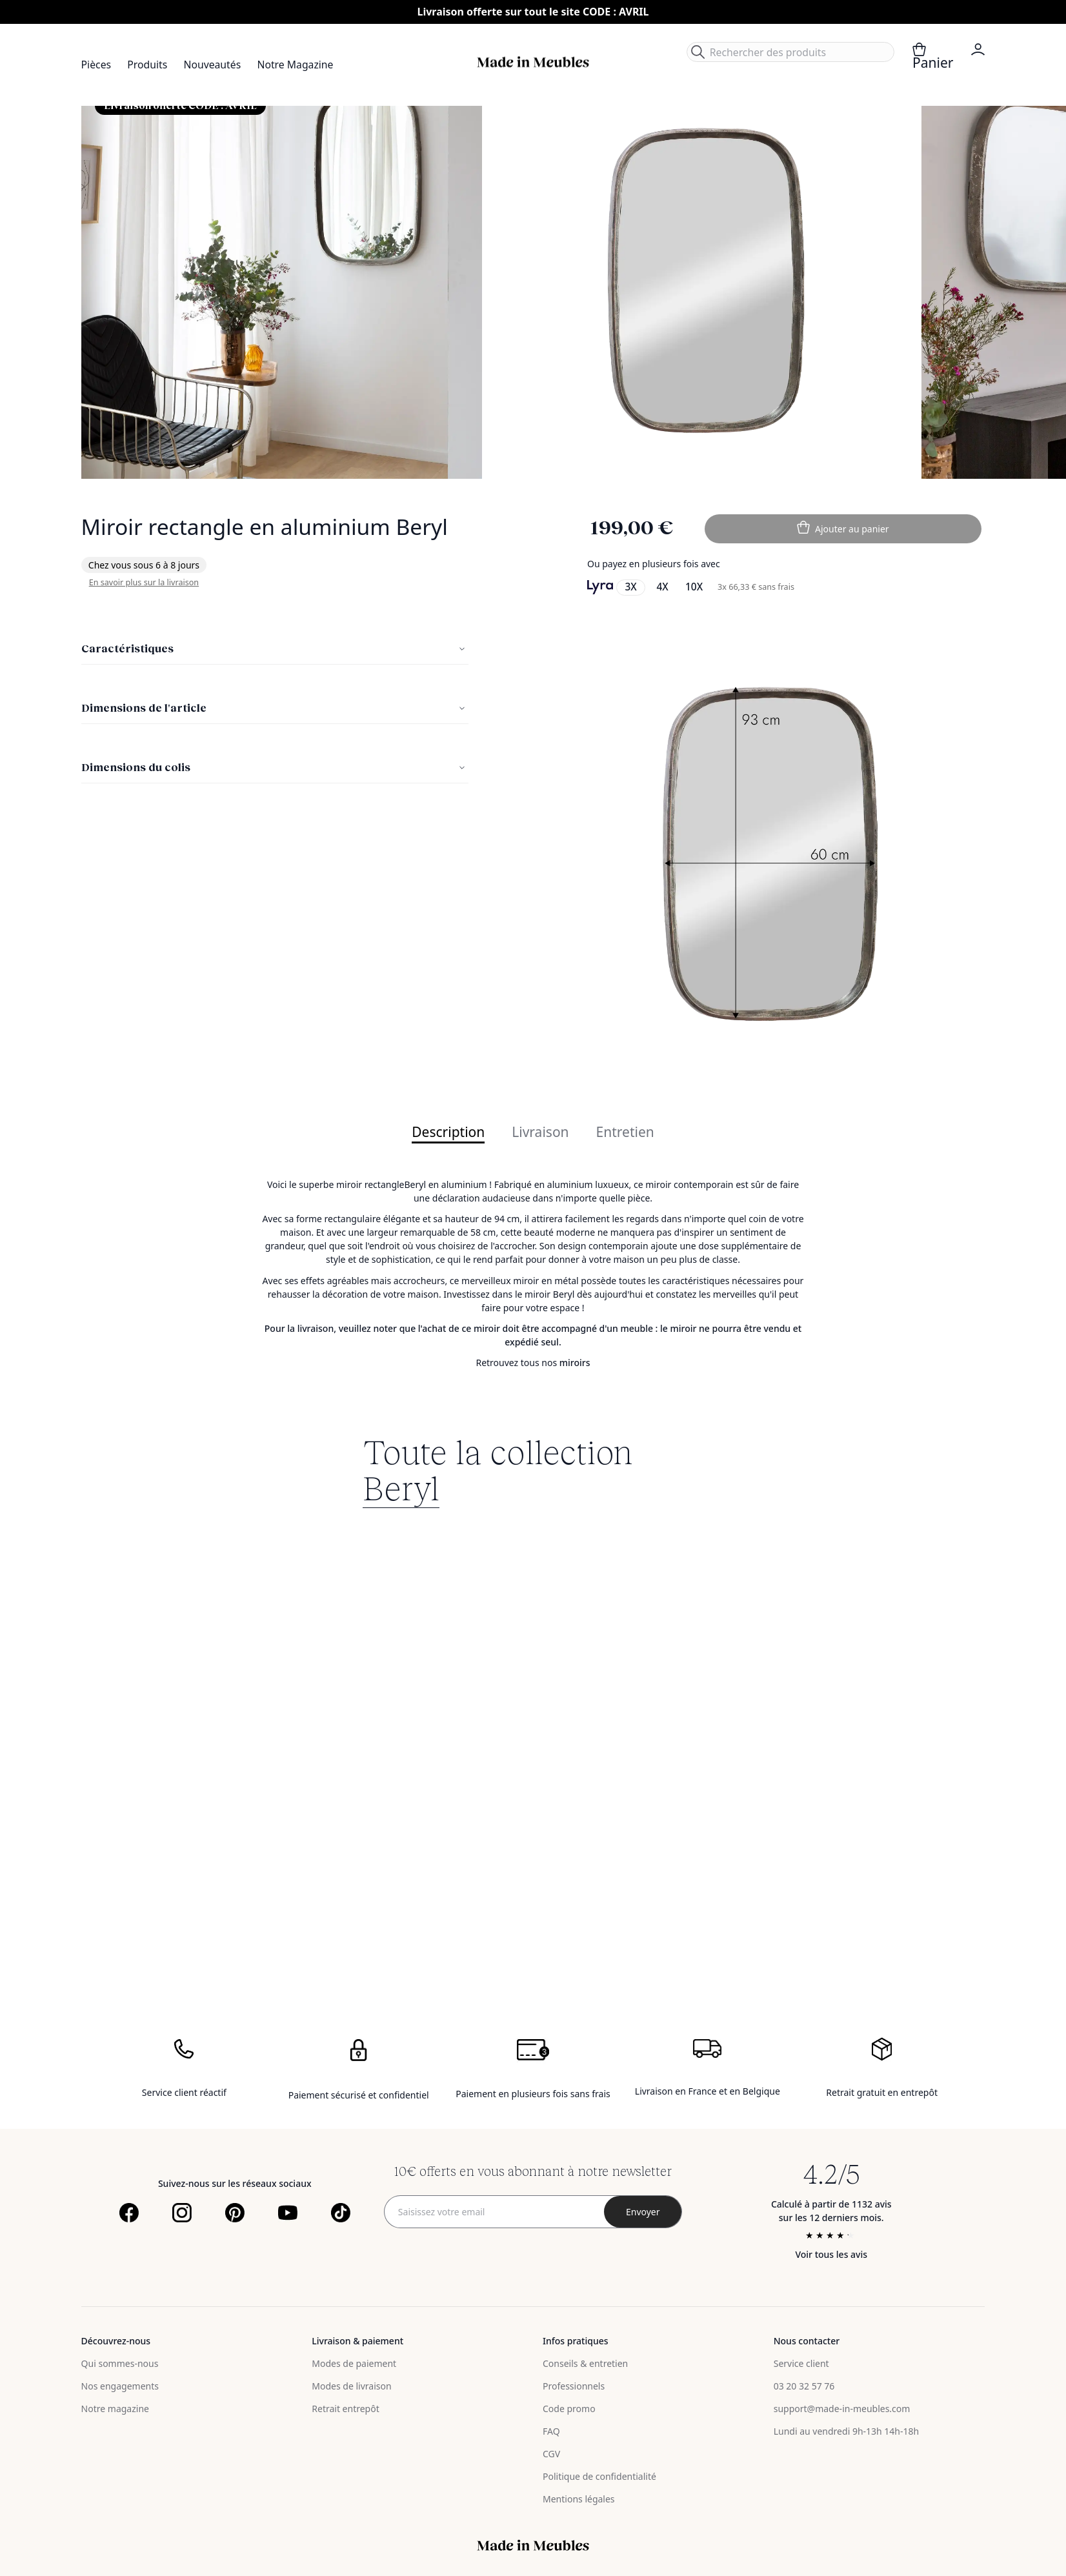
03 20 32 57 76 (804, 2386)
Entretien (625, 1133)
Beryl (401, 1486)
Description (448, 1133)
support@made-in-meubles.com (842, 2408)
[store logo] (533, 62)
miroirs (574, 1362)
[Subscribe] (642, 2212)
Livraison (540, 1133)
